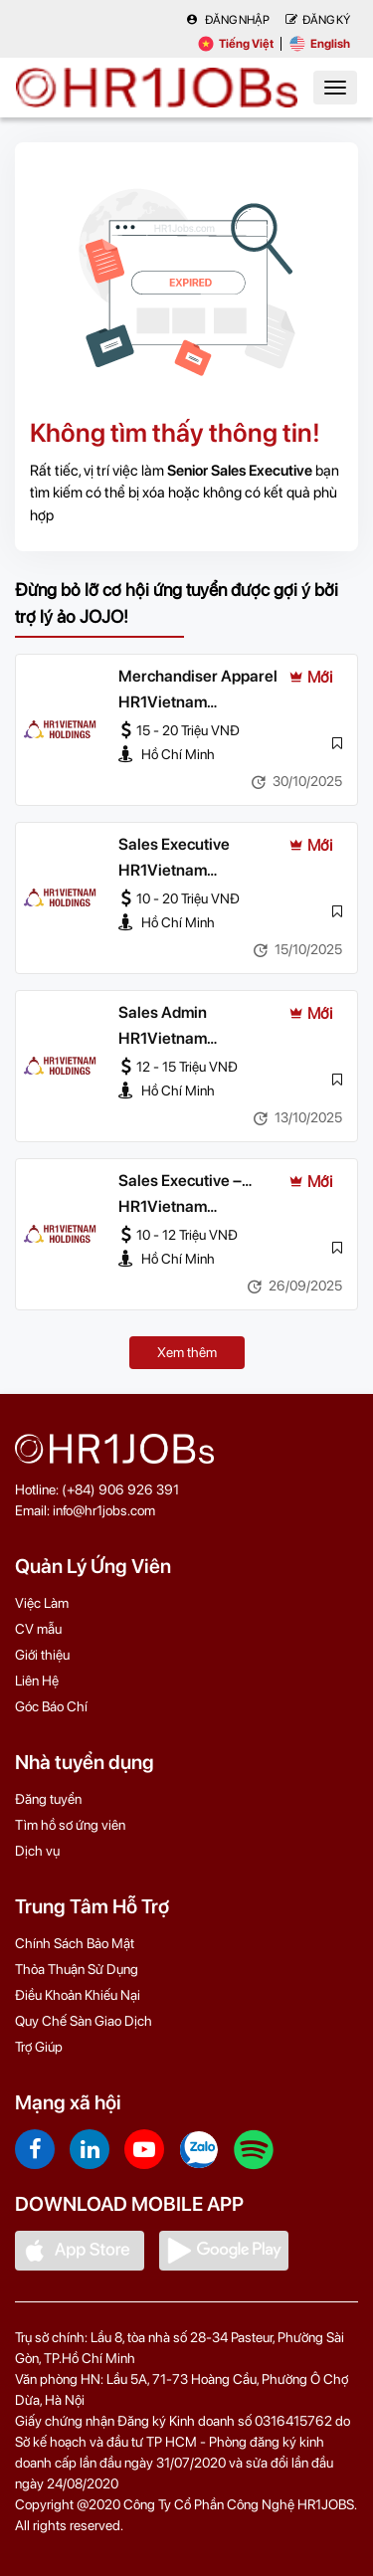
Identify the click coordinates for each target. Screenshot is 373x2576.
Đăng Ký (317, 20)
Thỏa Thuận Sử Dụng (76, 1969)
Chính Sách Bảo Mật (74, 1943)
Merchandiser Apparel (198, 676)
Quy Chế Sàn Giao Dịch (83, 2021)
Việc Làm (42, 1603)
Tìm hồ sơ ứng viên (70, 1825)
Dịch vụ (37, 1851)
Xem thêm (187, 1352)
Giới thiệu (42, 1655)
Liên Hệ (37, 1680)
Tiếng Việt (236, 44)
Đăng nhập (228, 20)
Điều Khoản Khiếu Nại (77, 1995)
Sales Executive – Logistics (180, 1182)
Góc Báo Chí (51, 1706)
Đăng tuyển (48, 1799)
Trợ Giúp (39, 2047)
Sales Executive (174, 844)
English (319, 44)
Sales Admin (162, 1012)
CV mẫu (38, 1629)
